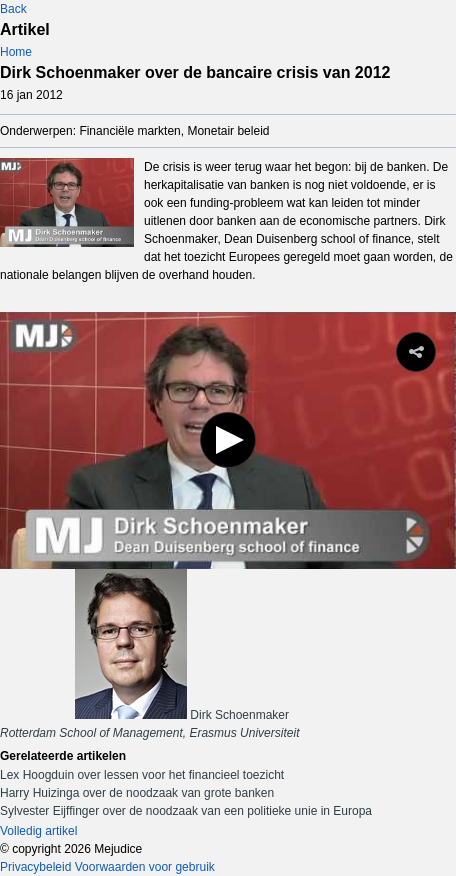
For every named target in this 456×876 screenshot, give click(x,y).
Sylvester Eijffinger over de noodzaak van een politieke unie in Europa (186, 811)
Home (16, 52)
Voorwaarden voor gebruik (145, 867)
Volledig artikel (38, 831)
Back (13, 9)
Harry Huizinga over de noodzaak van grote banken (137, 793)
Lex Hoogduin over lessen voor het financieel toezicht (142, 775)
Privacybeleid (35, 867)
